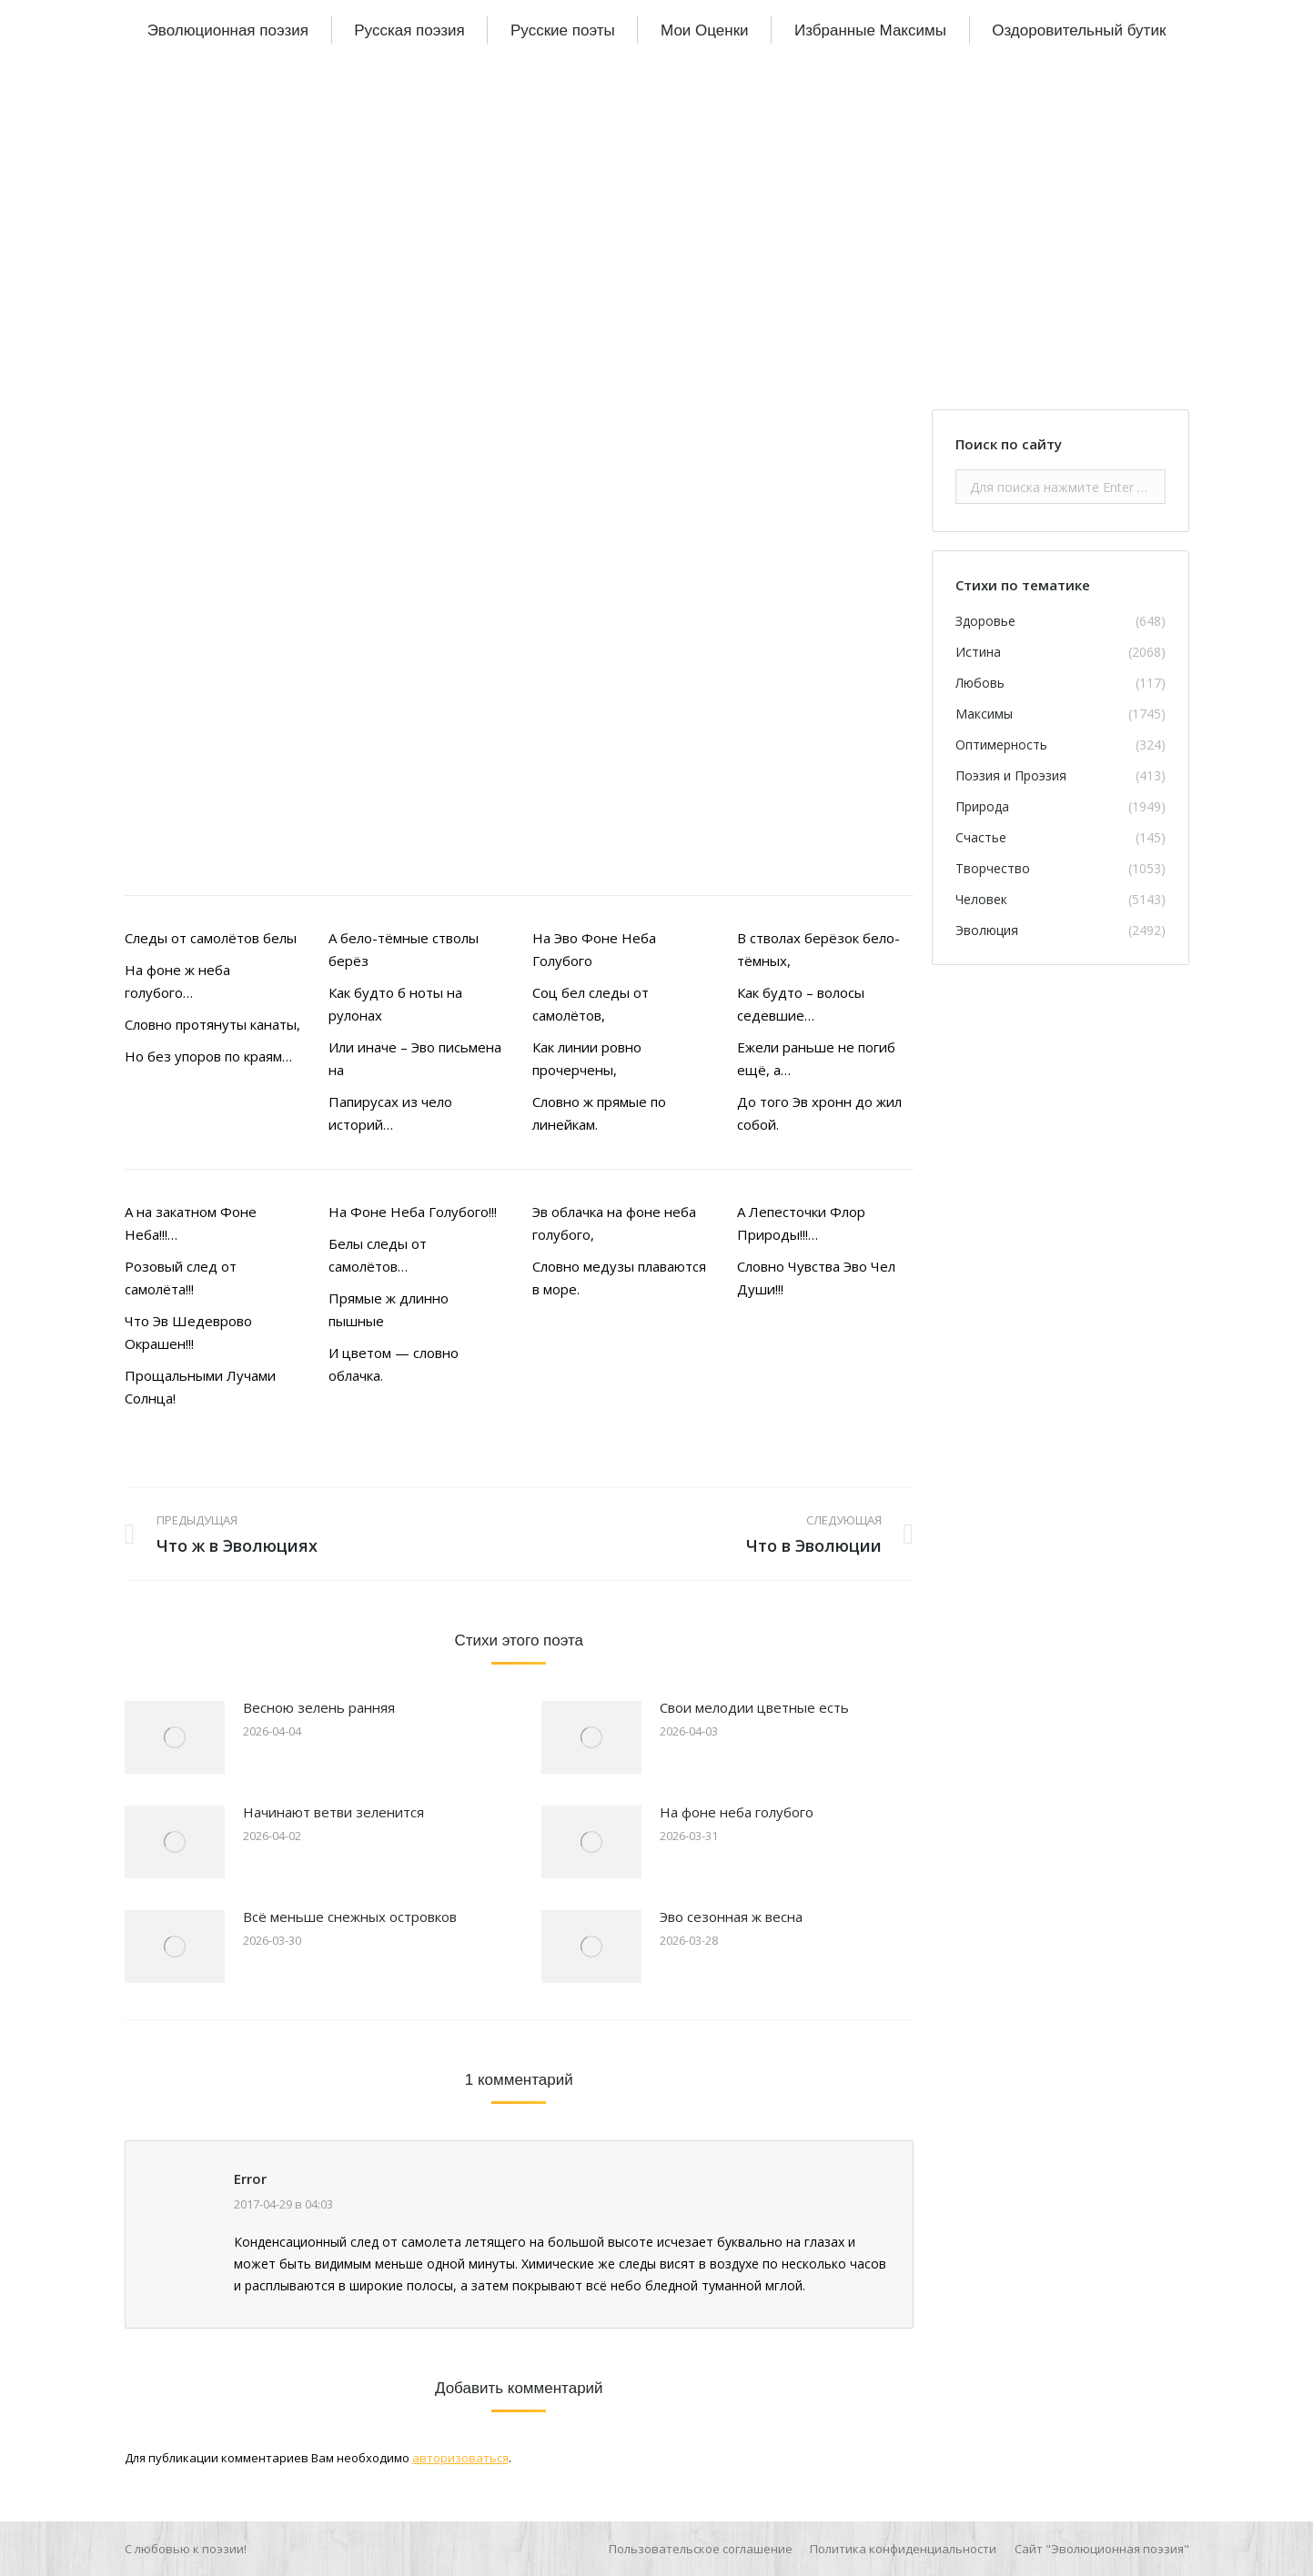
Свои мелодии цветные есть (754, 1707)
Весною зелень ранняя (319, 1707)
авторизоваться (460, 2458)
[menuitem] (227, 30)
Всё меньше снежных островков (350, 1916)
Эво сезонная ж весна (731, 1916)
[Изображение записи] (175, 1737)
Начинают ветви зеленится (333, 1812)
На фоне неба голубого (736, 1812)
